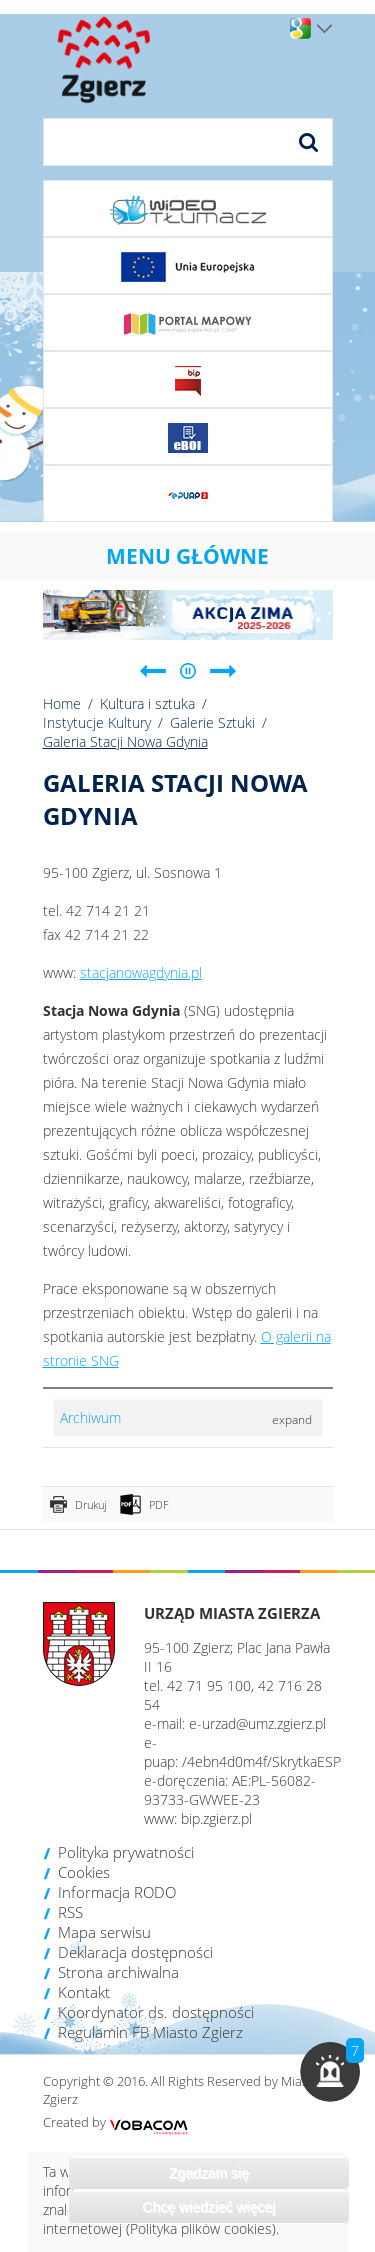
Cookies (84, 1872)
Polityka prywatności (126, 1852)
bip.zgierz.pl (216, 1818)
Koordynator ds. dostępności (156, 2012)
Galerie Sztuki (212, 722)
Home (62, 703)
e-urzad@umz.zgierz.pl (257, 1723)
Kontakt (84, 1992)
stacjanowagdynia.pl (141, 972)
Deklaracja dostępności (135, 1952)
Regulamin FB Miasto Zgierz (150, 2032)
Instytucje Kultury (97, 722)
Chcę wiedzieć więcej (208, 2207)
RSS (70, 1912)
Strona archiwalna (118, 1972)
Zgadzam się (209, 2173)
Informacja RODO (117, 1892)
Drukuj (90, 1504)
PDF (159, 1504)
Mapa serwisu (104, 1932)
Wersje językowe (324, 29)
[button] (330, 2072)
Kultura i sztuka (147, 703)
